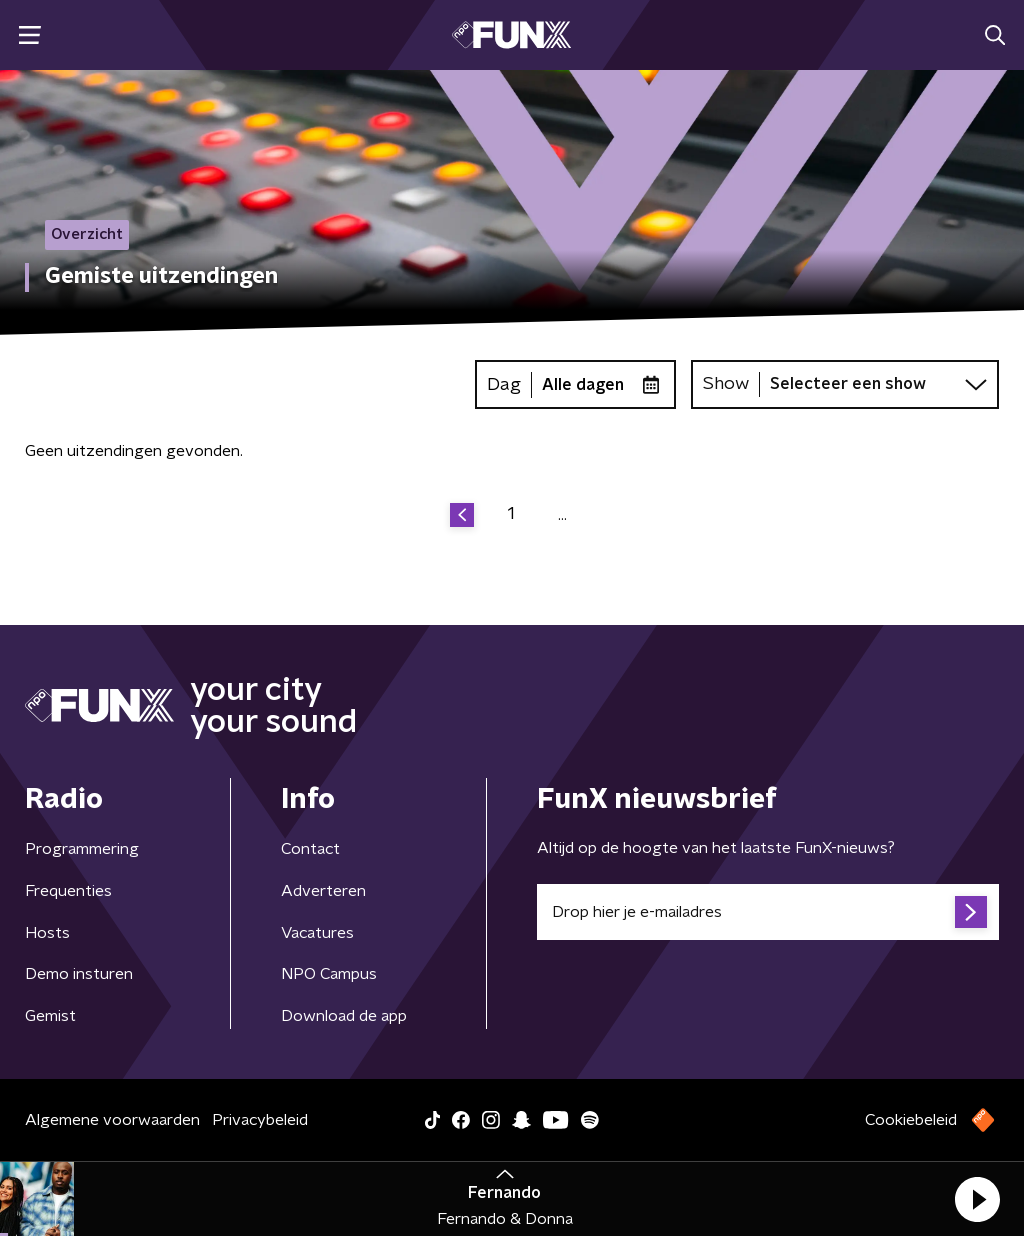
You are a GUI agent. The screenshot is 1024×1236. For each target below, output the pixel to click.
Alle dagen (583, 385)
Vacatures (317, 933)
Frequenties (68, 891)
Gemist (50, 1016)
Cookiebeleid (911, 1120)
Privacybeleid (260, 1120)
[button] (977, 1199)
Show (726, 384)
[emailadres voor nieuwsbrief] (768, 912)
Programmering (82, 849)
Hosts (47, 933)
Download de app (344, 1016)
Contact (310, 849)
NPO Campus (329, 974)
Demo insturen (79, 974)
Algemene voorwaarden (112, 1120)
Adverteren (323, 891)
